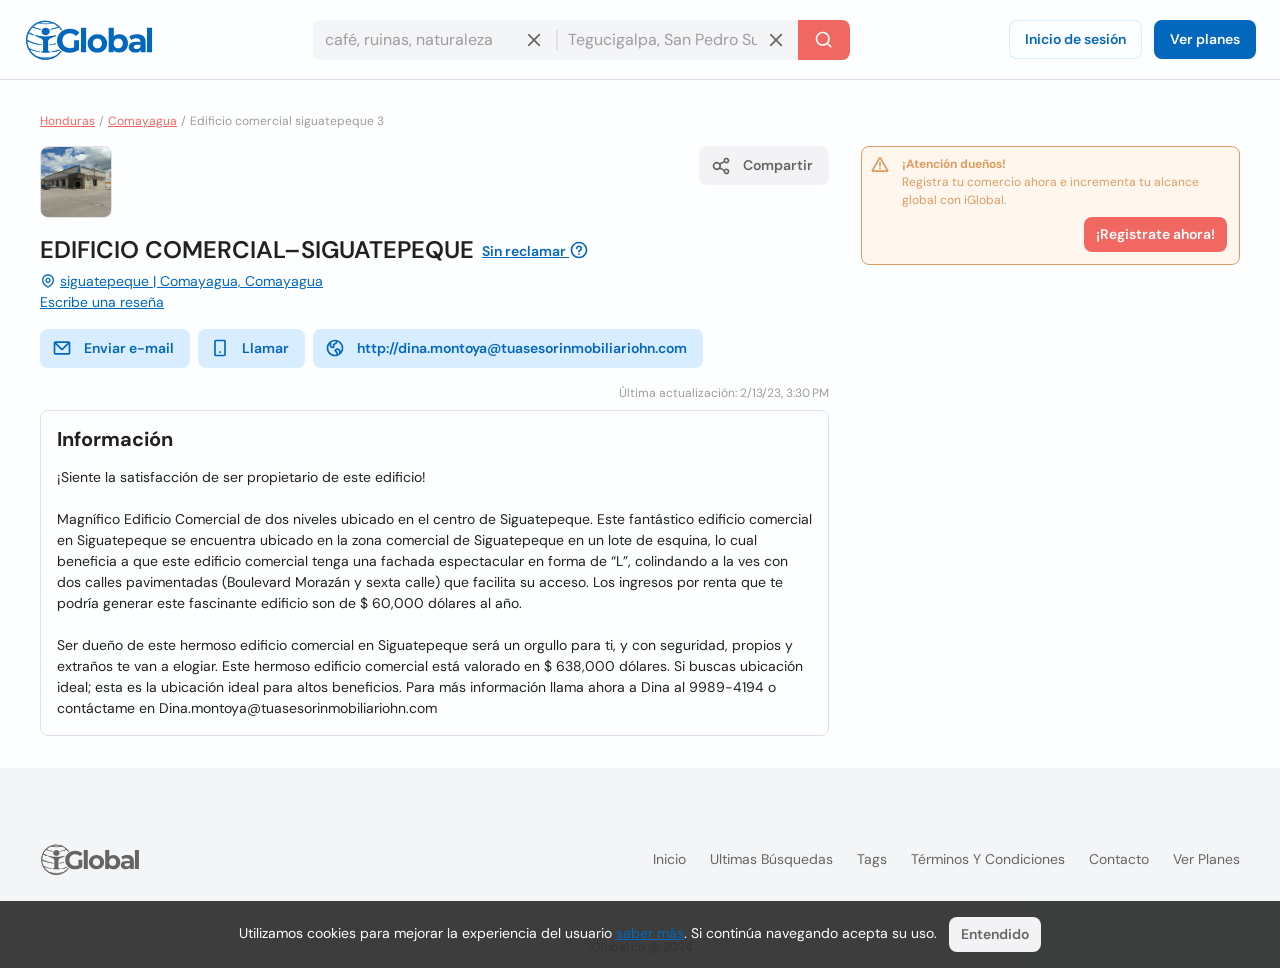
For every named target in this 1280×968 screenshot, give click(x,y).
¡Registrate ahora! (1155, 234)
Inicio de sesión (1075, 39)
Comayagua (142, 121)
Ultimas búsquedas (771, 859)
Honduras (67, 121)
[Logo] (89, 40)
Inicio (669, 859)
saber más (650, 933)
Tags (872, 859)
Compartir (762, 166)
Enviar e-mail (113, 348)
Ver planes (1205, 39)
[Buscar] (824, 40)
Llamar (249, 348)
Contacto (1119, 859)
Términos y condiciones (988, 859)
